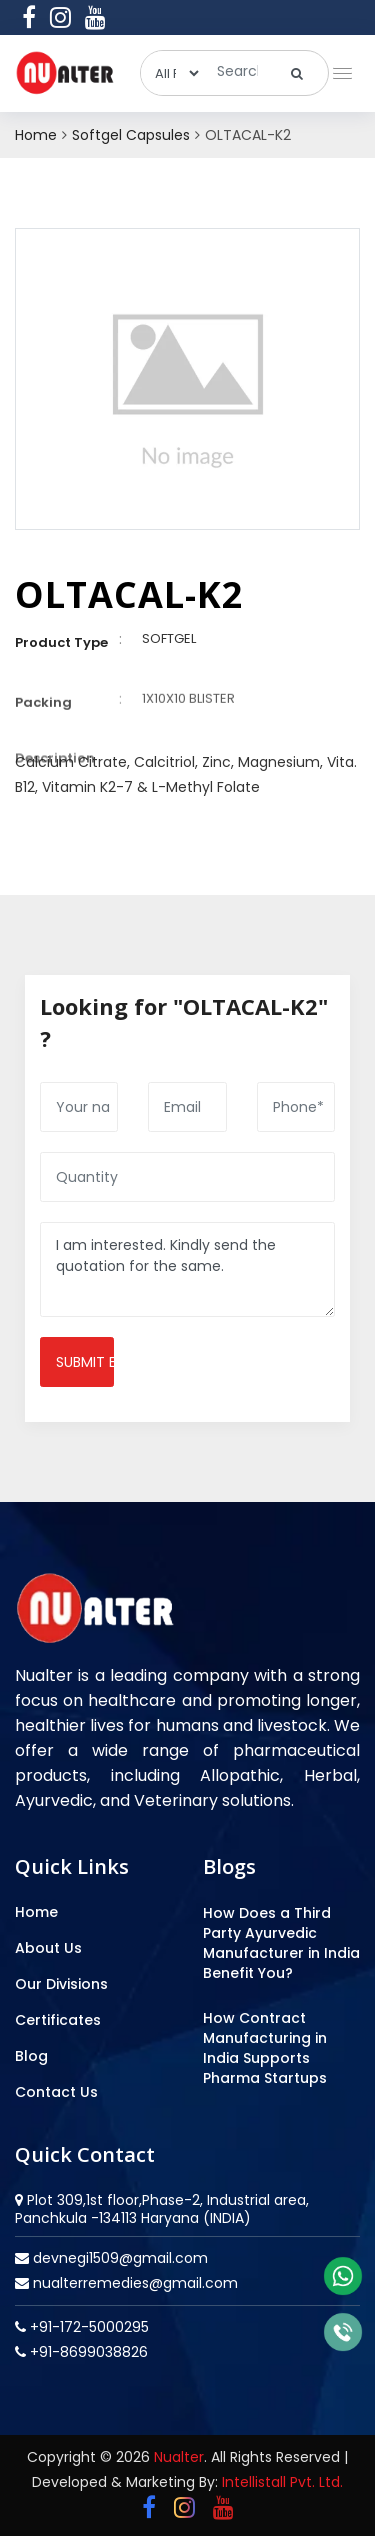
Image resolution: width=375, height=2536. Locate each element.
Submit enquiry (85, 1362)
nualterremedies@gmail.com (133, 2283)
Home (36, 135)
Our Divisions (61, 1984)
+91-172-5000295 (87, 2327)
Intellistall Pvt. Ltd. (282, 2482)
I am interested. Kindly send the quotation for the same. (187, 1269)
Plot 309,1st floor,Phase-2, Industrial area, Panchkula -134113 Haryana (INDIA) (162, 2209)
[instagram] (60, 17)
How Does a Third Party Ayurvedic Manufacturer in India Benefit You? (281, 1943)
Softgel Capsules (131, 135)
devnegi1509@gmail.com (118, 2258)
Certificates (58, 2020)
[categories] (171, 73)
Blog (31, 2056)
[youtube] (95, 17)
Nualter (179, 2457)
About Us (48, 1948)
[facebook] (29, 17)
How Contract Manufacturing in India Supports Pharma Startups (265, 2048)
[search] (297, 73)
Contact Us (56, 2092)
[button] (338, 68)
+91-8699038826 (87, 2352)
